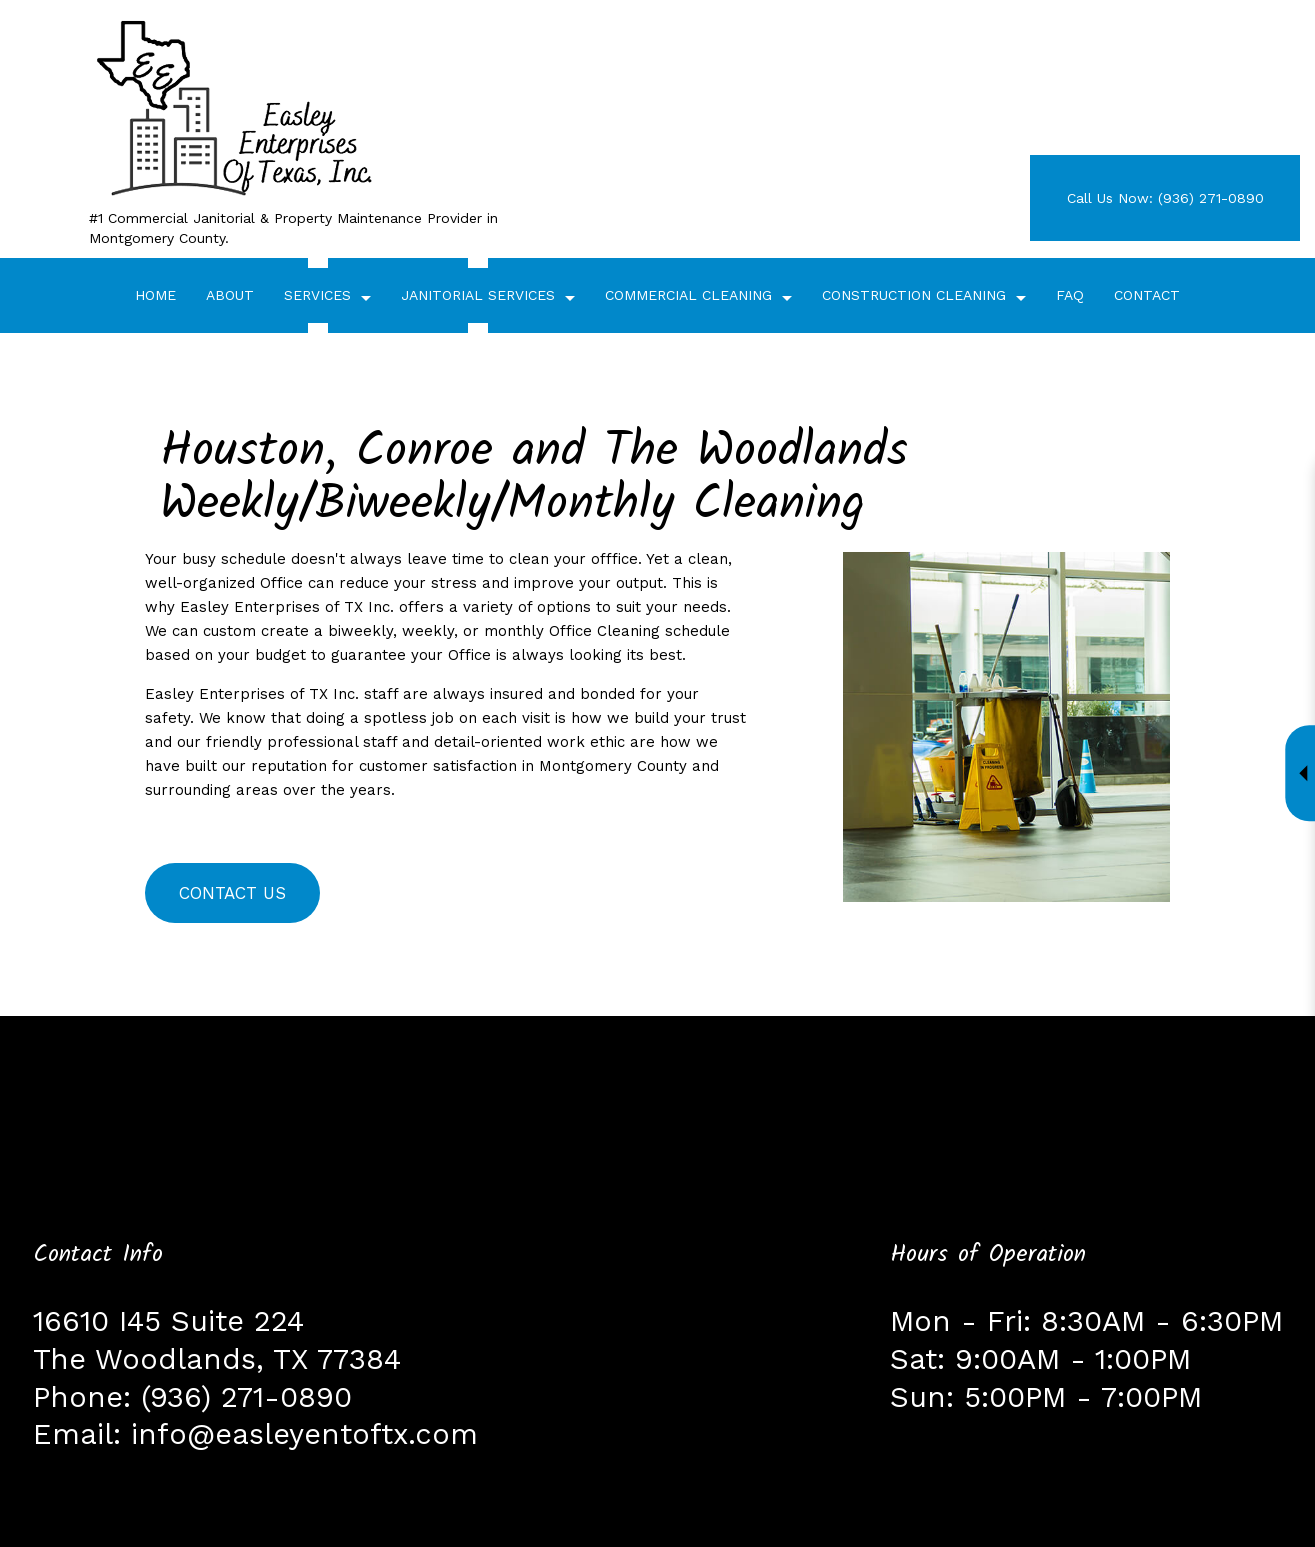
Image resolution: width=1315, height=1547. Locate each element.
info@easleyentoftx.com (304, 1434)
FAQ (1070, 295)
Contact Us (232, 893)
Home (155, 295)
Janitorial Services (478, 295)
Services (317, 295)
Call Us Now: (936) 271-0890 (1165, 198)
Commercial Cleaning (688, 295)
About (230, 295)
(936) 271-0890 (246, 1397)
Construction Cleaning (914, 295)
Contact (1147, 295)
